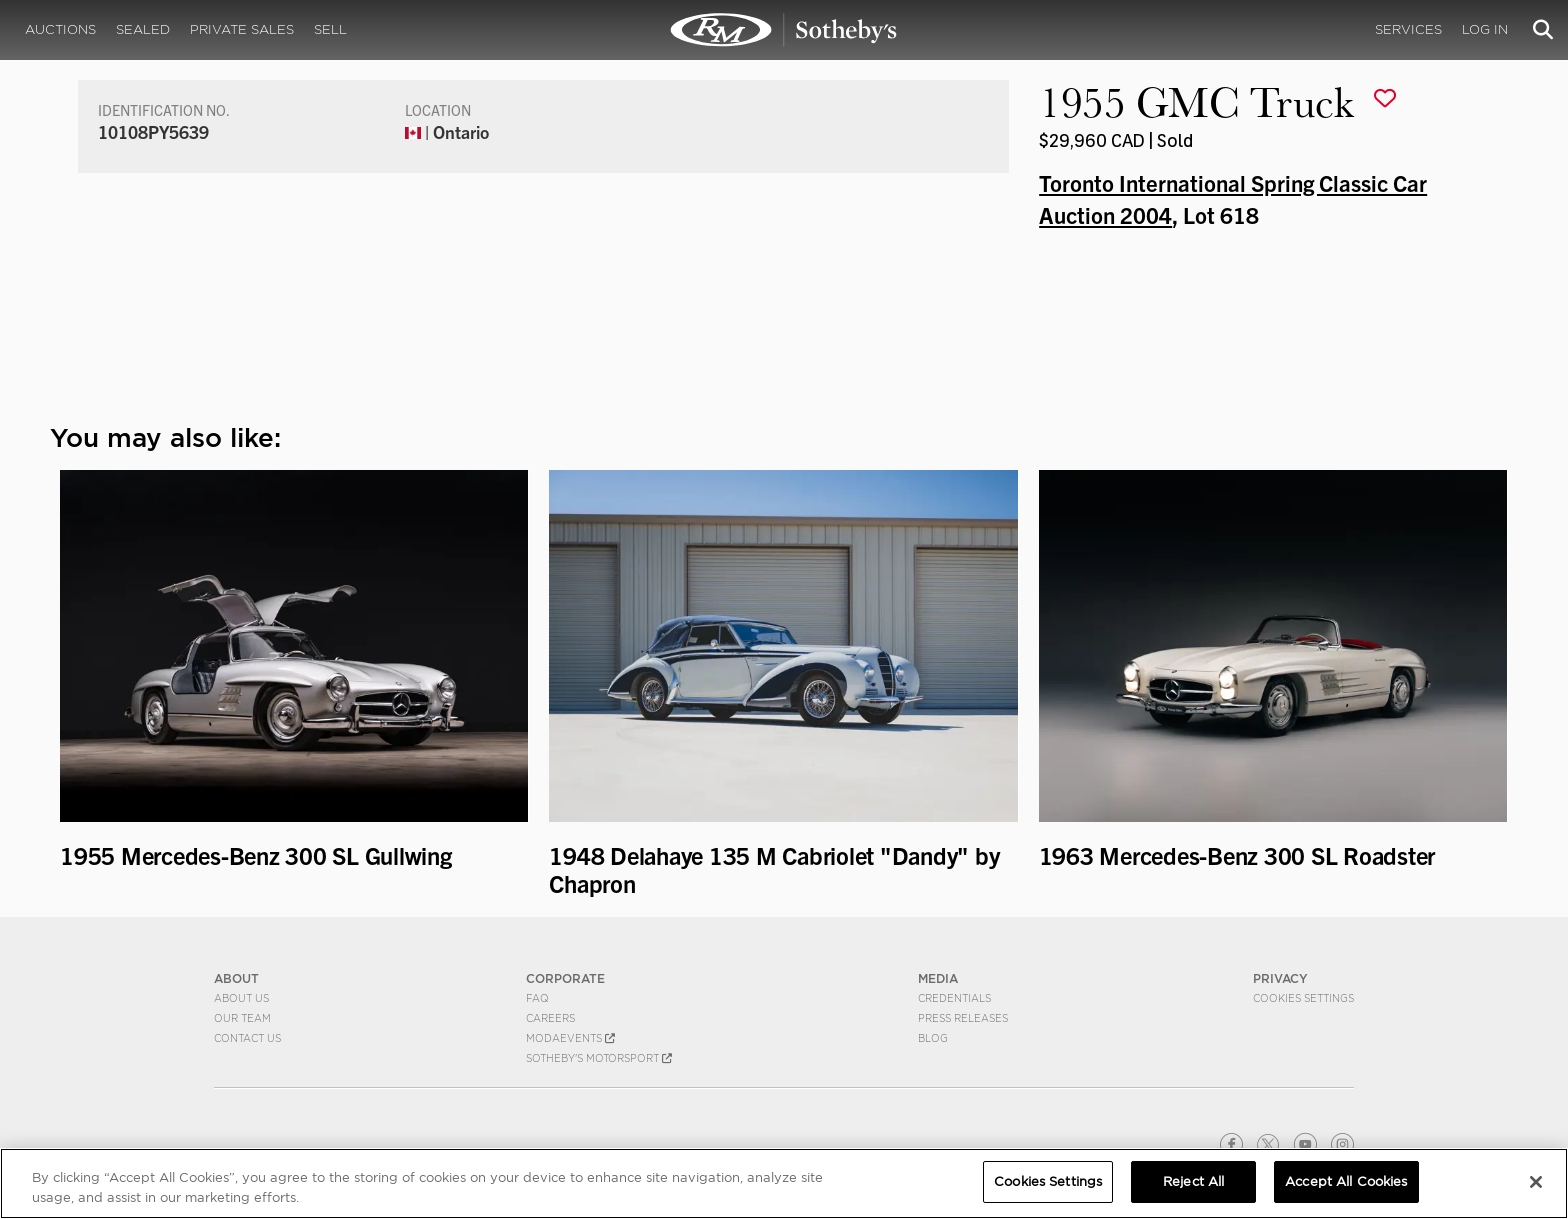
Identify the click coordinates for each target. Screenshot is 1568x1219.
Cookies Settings (1303, 998)
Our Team (242, 1018)
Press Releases (963, 1018)
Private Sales (242, 29)
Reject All (1193, 1181)
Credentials (954, 998)
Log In (1485, 29)
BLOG (933, 1038)
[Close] (1536, 1182)
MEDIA (938, 978)
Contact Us (247, 1038)
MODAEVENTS (570, 1038)
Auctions (60, 29)
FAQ (537, 998)
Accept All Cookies (1346, 1181)
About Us (241, 998)
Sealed (143, 29)
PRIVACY (1280, 978)
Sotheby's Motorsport (599, 1058)
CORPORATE (565, 978)
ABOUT (236, 978)
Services (1408, 29)
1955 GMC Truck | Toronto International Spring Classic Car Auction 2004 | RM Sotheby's (784, 30)
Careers (550, 1018)
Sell (330, 29)
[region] (784, 1183)
